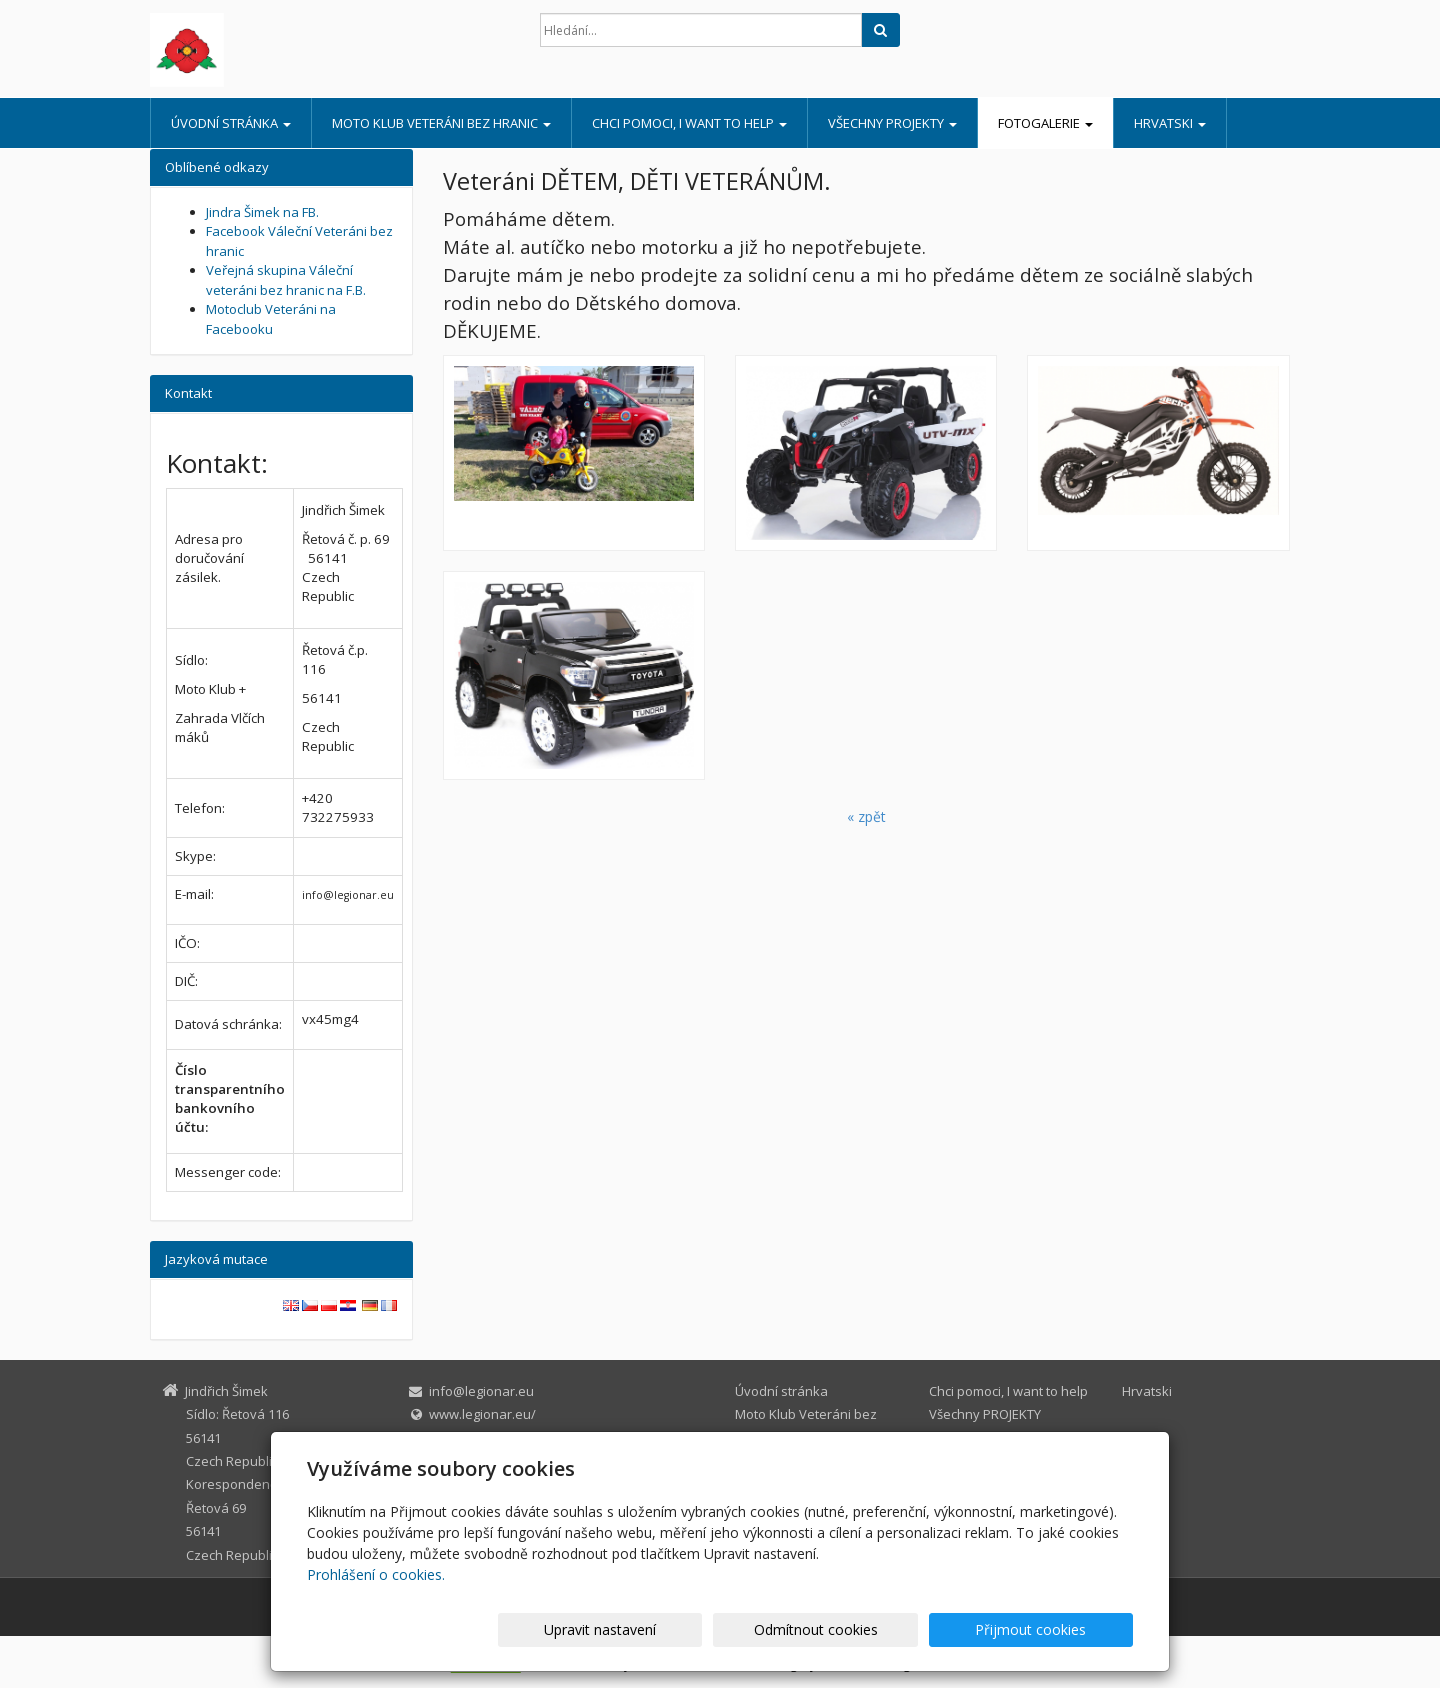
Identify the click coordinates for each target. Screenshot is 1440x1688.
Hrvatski (1170, 123)
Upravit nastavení (729, 1629)
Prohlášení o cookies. (376, 1574)
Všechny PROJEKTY (892, 123)
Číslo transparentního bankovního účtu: (230, 1098)
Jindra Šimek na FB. (262, 212)
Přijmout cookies (1056, 1629)
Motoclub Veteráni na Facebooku (271, 319)
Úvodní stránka (231, 123)
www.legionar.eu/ (482, 1414)
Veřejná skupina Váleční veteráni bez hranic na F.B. (286, 280)
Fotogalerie (1045, 123)
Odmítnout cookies (893, 1629)
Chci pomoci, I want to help (689, 123)
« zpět (866, 816)
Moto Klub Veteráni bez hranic (441, 123)
